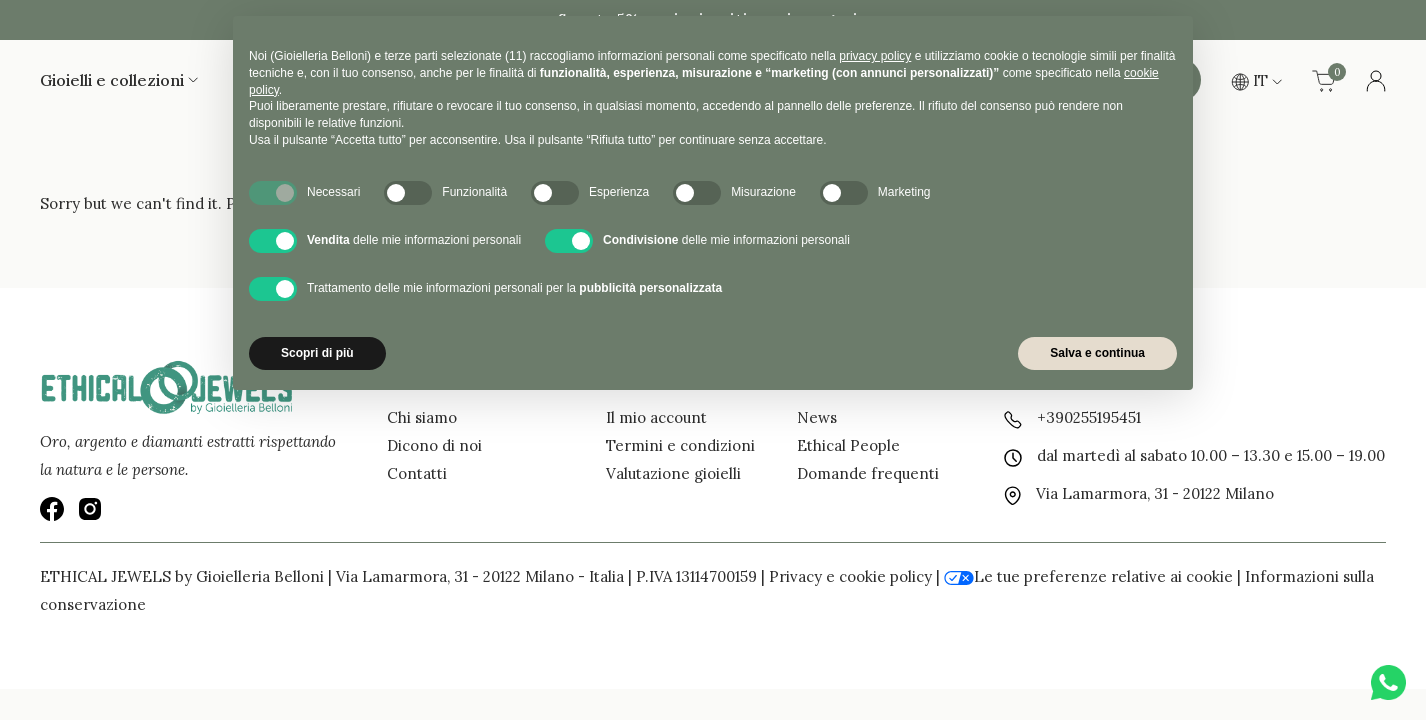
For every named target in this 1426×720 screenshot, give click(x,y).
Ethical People (848, 445)
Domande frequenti (868, 473)
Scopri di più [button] (317, 353)
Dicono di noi (434, 445)
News (817, 417)
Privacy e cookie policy (850, 576)
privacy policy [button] (875, 56)
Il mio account (656, 417)
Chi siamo (422, 417)
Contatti (417, 473)
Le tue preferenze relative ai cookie (1088, 576)
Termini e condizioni (680, 445)
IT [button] (1256, 80)
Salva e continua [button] (1097, 353)
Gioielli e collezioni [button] (119, 80)
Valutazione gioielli (673, 473)
